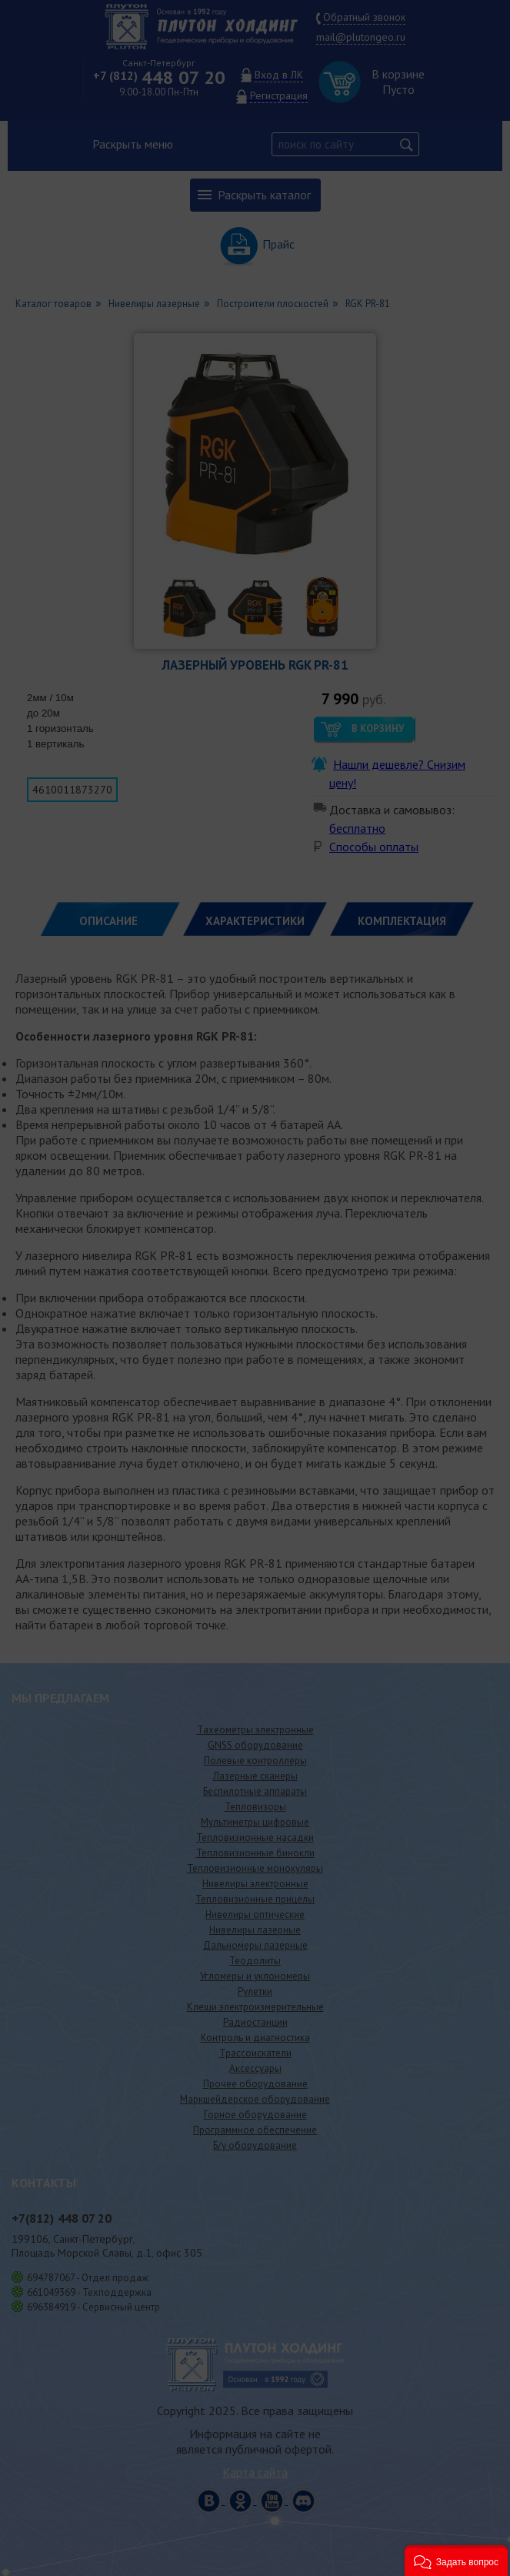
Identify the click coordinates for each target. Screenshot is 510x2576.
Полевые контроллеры (255, 1760)
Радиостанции (255, 2022)
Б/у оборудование (255, 2145)
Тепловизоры (255, 1806)
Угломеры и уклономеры (255, 1976)
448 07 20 (159, 77)
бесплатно (357, 828)
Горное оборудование (255, 2114)
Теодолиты (255, 1960)
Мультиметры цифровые (255, 1822)
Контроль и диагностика (255, 2037)
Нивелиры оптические (255, 1914)
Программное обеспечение (255, 2130)
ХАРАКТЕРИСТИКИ (255, 921)
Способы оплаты (373, 846)
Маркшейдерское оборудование (255, 2099)
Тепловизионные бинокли (255, 1852)
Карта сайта (255, 2472)
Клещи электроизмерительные (255, 2006)
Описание (108, 921)
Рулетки (255, 1991)
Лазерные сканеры (255, 1775)
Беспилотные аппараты (255, 1791)
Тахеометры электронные (255, 1729)
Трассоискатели (255, 2053)
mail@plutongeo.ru (360, 37)
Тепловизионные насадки (255, 1837)
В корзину (378, 728)
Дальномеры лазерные (255, 1945)
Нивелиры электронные (255, 1883)
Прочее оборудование (255, 2083)
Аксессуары (255, 2068)
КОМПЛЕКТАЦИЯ (402, 921)
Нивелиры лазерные (255, 1929)
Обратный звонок (364, 17)
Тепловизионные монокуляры (255, 1868)
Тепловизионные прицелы (255, 1899)
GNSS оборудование (255, 1745)
